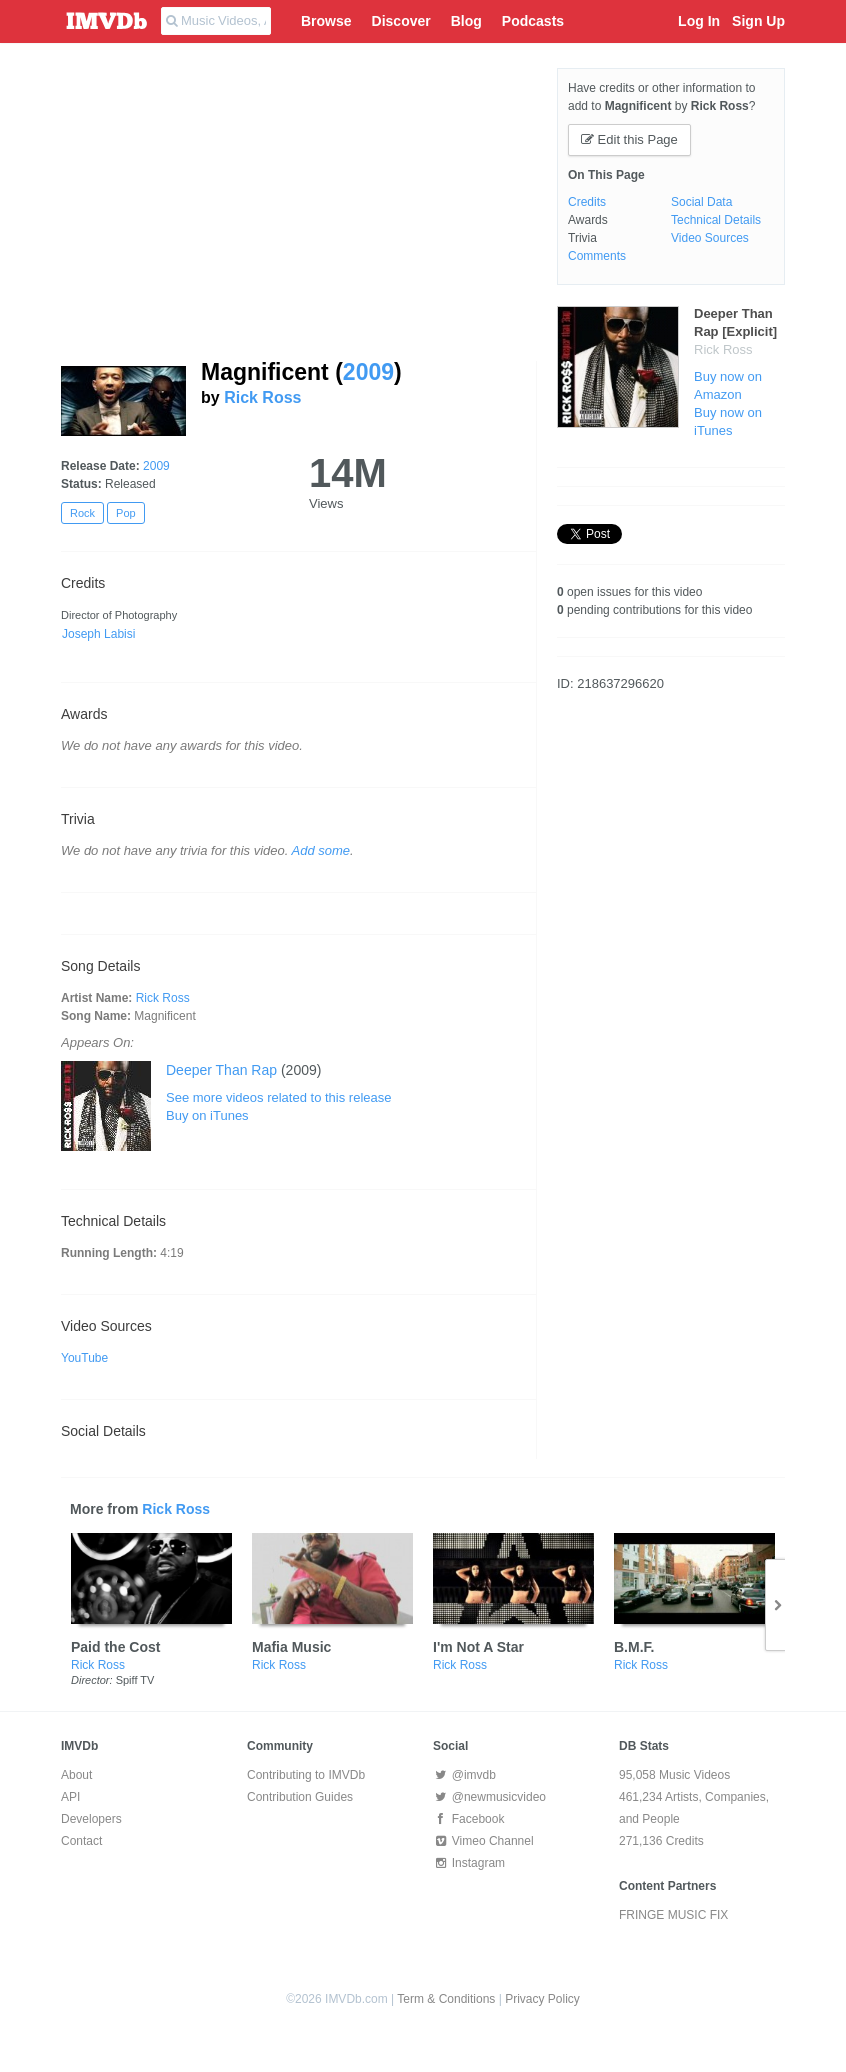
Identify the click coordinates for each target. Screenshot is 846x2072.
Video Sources (710, 238)
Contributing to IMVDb (306, 1775)
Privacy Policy (542, 1999)
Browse (326, 21)
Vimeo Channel (483, 1841)
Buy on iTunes (207, 1115)
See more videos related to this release (278, 1097)
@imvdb (464, 1775)
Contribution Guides (300, 1797)
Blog (466, 21)
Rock (82, 513)
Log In (699, 21)
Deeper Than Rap (221, 1070)
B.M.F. (634, 1647)
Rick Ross (262, 397)
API (70, 1797)
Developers (91, 1819)
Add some (321, 850)
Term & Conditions (446, 1999)
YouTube (84, 1358)
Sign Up (758, 21)
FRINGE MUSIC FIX (673, 1915)
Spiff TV (135, 1680)
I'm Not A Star (478, 1647)
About (76, 1775)
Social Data (701, 202)
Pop (126, 513)
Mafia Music (291, 1647)
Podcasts (533, 21)
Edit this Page (629, 139)
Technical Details (716, 220)
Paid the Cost (115, 1647)
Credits (587, 202)
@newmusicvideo (489, 1797)
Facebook (468, 1819)
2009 (368, 372)
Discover (401, 21)
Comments (597, 256)
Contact (81, 1841)
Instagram (469, 1863)
